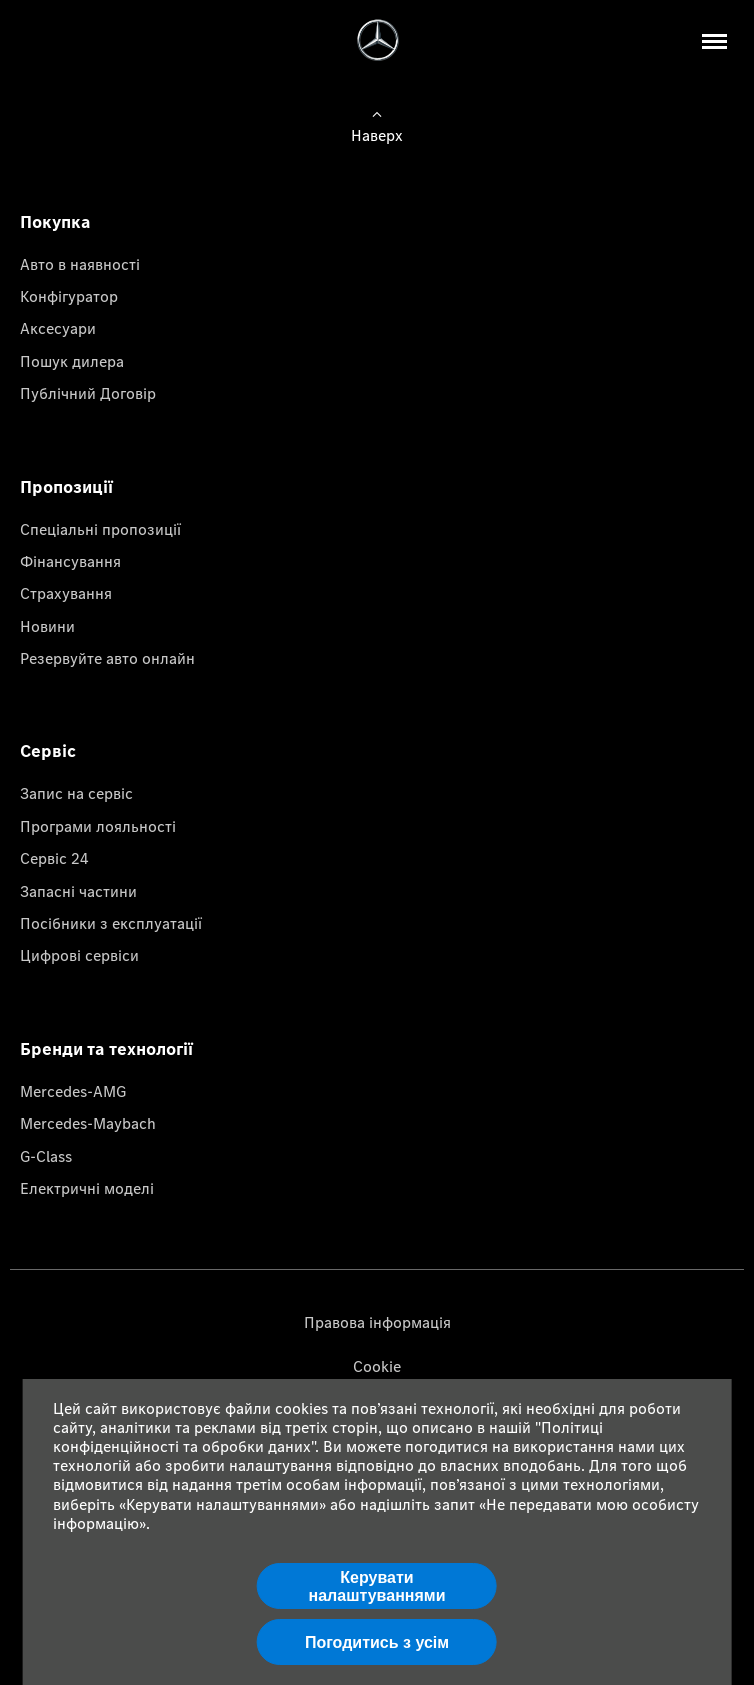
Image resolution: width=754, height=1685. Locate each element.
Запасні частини (78, 891)
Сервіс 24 (54, 858)
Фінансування (70, 561)
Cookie (377, 1366)
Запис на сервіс (76, 793)
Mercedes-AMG (73, 1091)
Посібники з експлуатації (111, 923)
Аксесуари (58, 328)
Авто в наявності (80, 264)
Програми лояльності (98, 826)
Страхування (66, 593)
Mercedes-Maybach (88, 1123)
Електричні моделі (87, 1188)
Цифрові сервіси (79, 955)
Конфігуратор (69, 296)
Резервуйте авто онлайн (107, 658)
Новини (47, 626)
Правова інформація (377, 1322)
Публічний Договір (88, 393)
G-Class (46, 1156)
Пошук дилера (72, 361)
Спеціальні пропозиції (100, 529)
